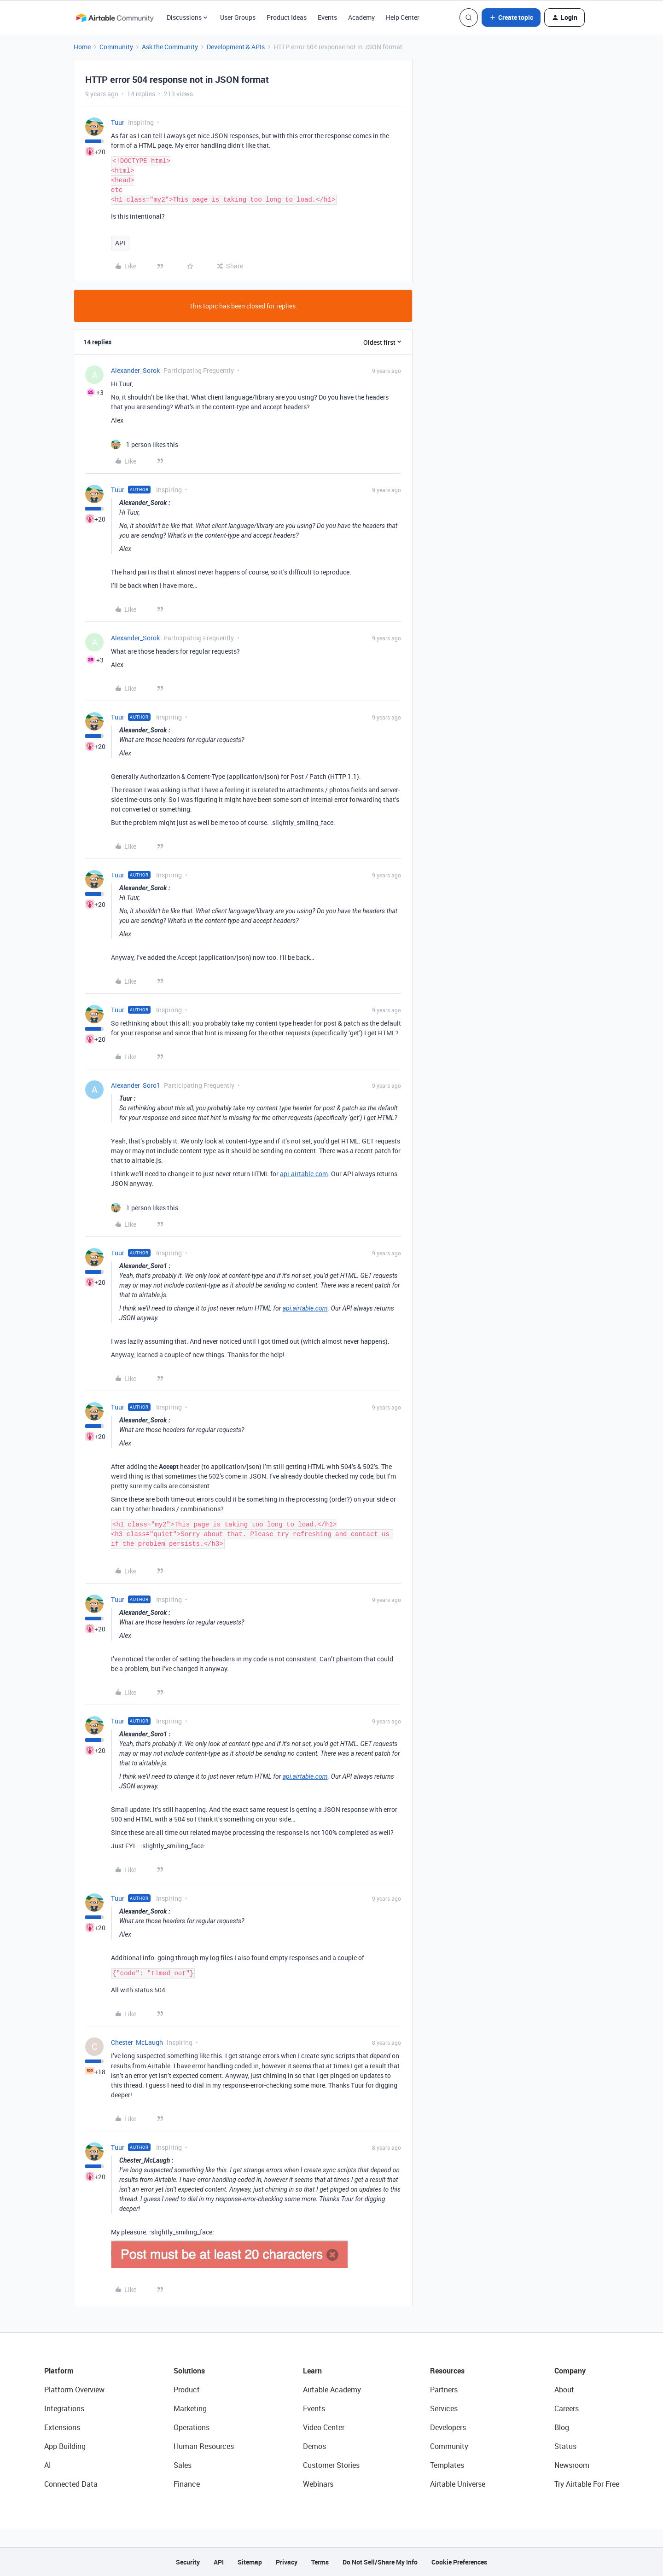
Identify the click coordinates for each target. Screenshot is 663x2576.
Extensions (62, 2427)
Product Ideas (287, 17)
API (120, 242)
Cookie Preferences (459, 2562)
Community (116, 46)
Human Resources (204, 2446)
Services (444, 2408)
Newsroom (571, 2465)
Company (570, 2371)
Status (565, 2446)
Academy (361, 17)
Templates (447, 2465)
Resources (447, 2371)
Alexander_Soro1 (135, 1085)
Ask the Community (170, 46)
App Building (65, 2446)
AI (47, 2465)
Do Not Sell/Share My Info (380, 2562)
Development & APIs (236, 46)
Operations (191, 2427)
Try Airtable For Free (586, 2484)
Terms (320, 2562)
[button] (511, 17)
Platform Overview (74, 2390)
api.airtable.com (304, 1173)
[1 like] (144, 444)
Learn (312, 2371)
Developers (448, 2427)
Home (82, 46)
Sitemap (250, 2562)
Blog (561, 2427)
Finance (187, 2484)
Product (187, 2390)
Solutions (189, 2371)
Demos (314, 2446)
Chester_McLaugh (137, 2042)
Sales (183, 2465)
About (564, 2390)
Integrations (64, 2408)
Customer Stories (331, 2465)
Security (188, 2562)
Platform (59, 2371)
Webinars (318, 2484)
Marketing (190, 2408)
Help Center (402, 17)
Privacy (286, 2562)
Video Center (323, 2427)
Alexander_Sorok (135, 370)
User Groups (238, 17)
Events (327, 17)
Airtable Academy (332, 2390)
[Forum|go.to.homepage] (115, 17)
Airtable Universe (457, 2484)
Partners (444, 2390)
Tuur (117, 122)
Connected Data (71, 2484)
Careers (566, 2408)
